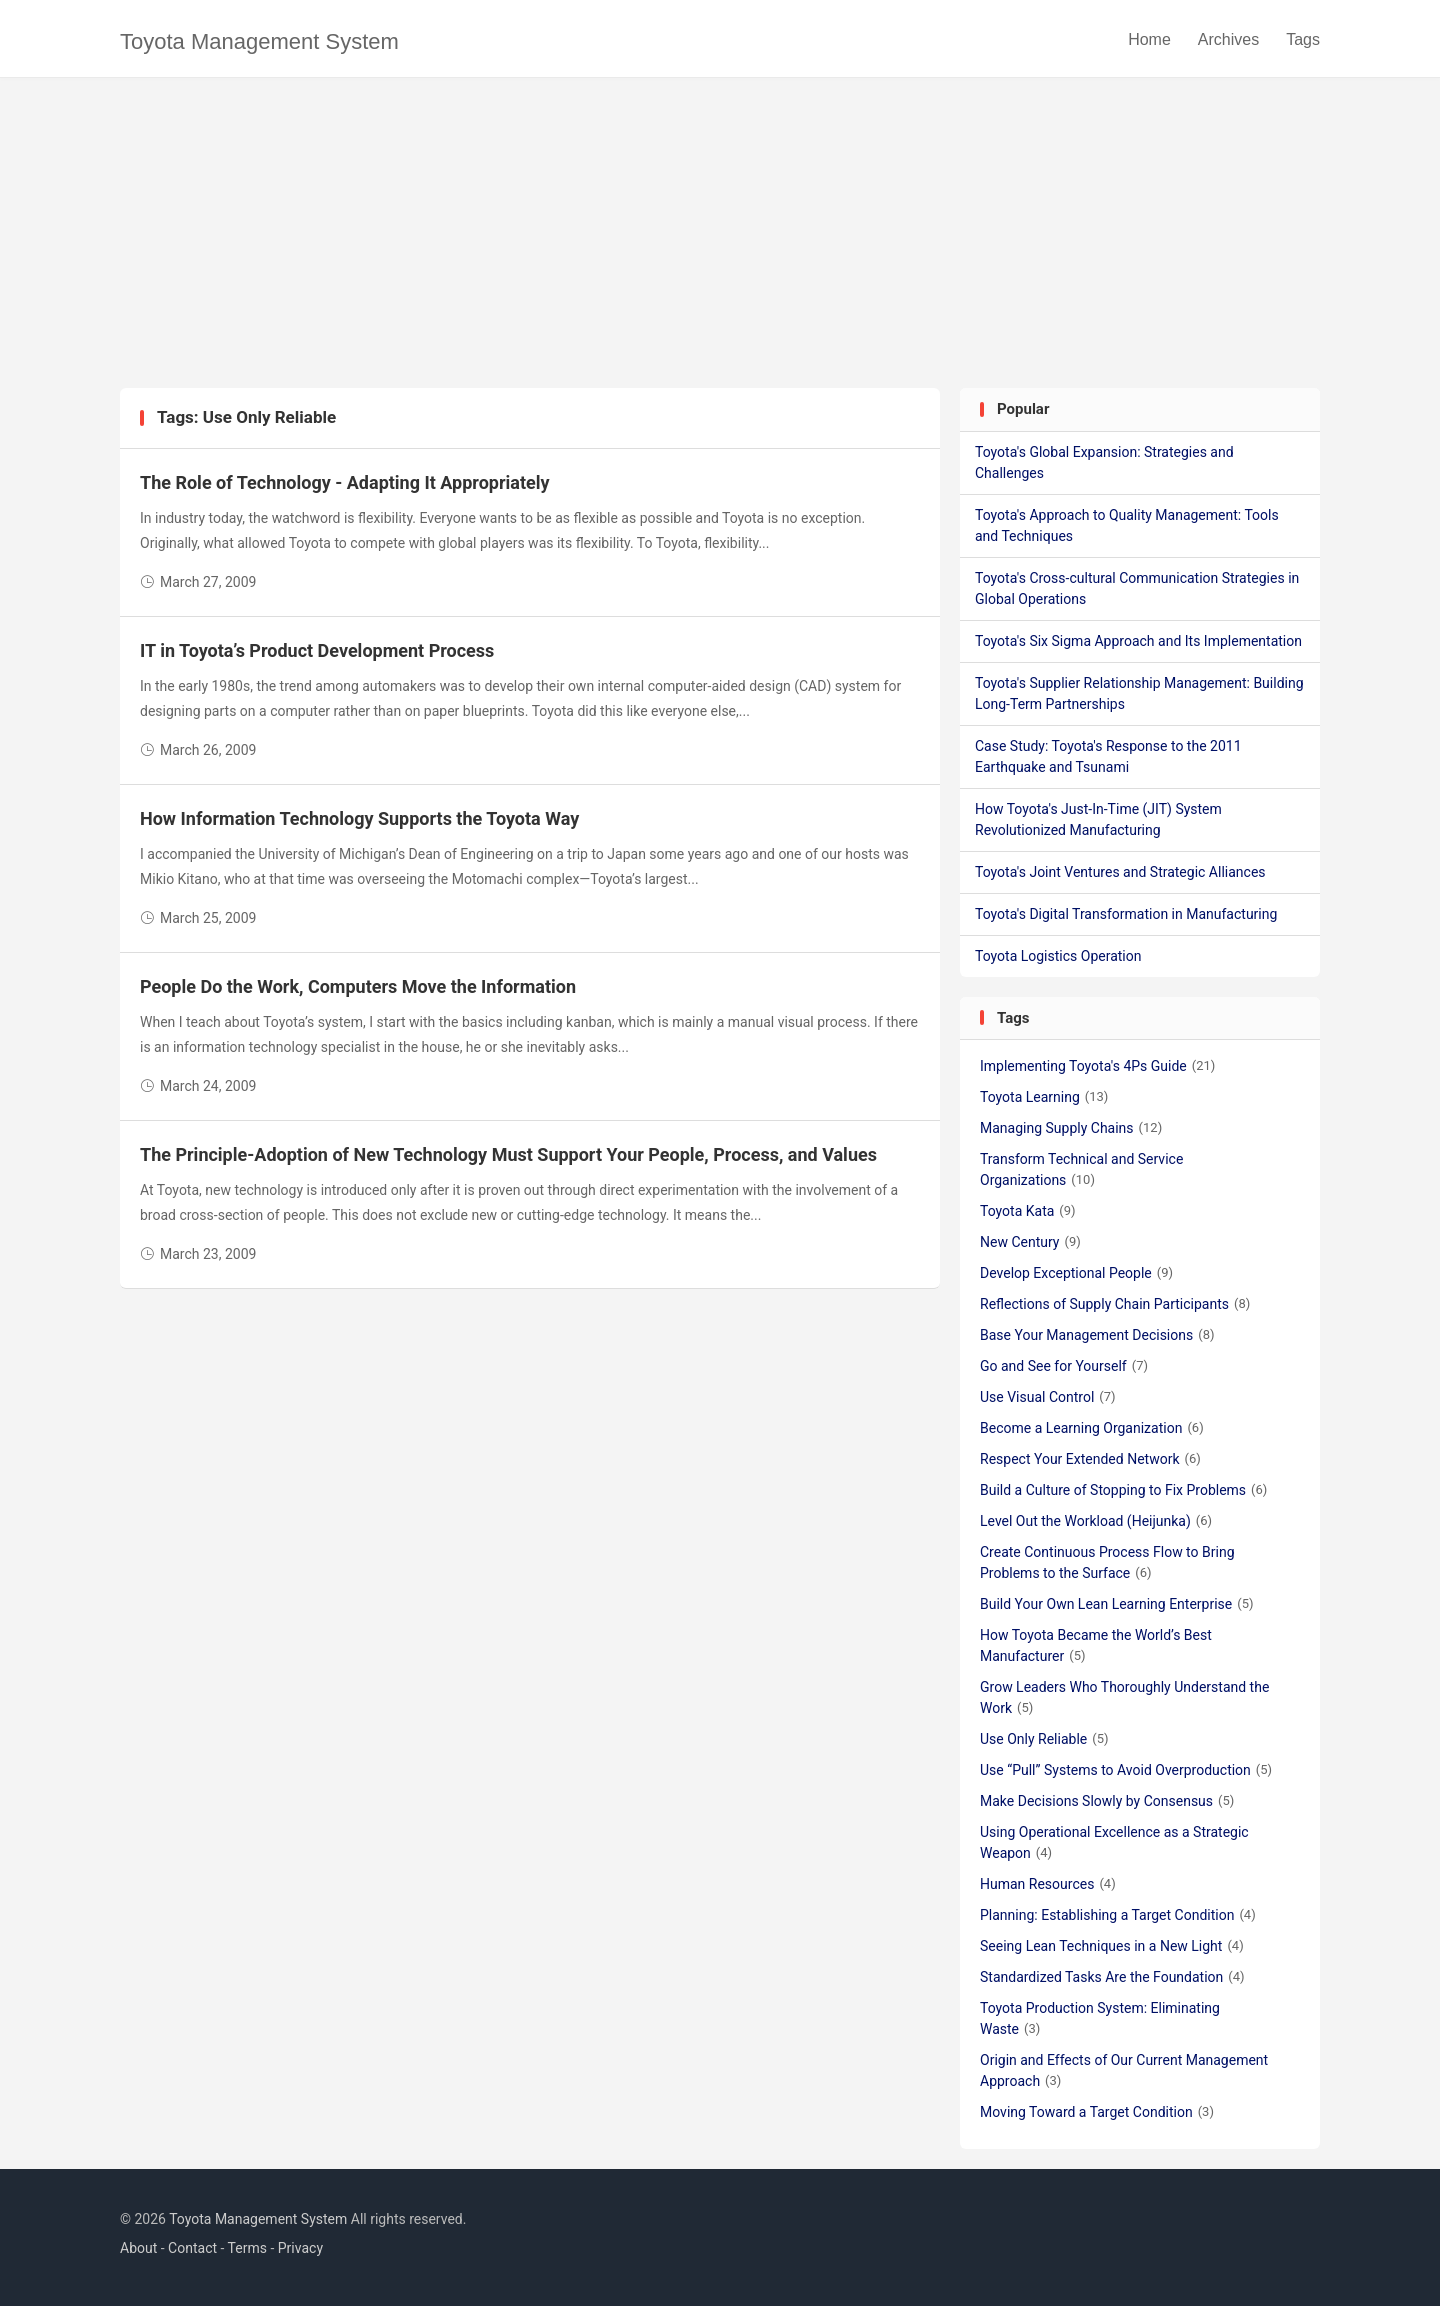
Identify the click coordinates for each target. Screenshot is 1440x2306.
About (138, 2248)
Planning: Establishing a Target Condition (1118, 1915)
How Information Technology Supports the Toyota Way (359, 818)
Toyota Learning (1044, 1097)
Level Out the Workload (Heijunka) (1096, 1521)
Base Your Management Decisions (1097, 1335)
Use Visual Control (1048, 1397)
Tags (1303, 39)
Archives (1228, 39)
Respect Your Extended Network (1090, 1459)
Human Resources (1048, 1884)
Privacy (300, 2248)
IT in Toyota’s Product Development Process (317, 650)
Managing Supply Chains (1071, 1128)
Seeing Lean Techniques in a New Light (1112, 1946)
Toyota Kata (1028, 1211)
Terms (247, 2248)
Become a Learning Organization (1092, 1428)
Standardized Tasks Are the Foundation (1112, 1977)
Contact (192, 2248)
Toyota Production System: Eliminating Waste (1100, 2018)
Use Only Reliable (1044, 1739)
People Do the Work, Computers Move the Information (358, 986)
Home (1149, 39)
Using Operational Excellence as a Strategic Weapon (1114, 1842)
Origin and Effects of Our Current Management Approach (1124, 2070)
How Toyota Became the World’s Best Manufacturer (1096, 1645)
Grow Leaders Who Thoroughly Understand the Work (1124, 1697)
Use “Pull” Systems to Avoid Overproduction (1126, 1770)
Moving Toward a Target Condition (1097, 2112)
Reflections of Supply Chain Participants (1115, 1304)
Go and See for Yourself (1064, 1366)
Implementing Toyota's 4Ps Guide (1097, 1066)
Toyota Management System (259, 41)
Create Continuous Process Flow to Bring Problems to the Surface (1107, 1562)
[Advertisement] (720, 238)
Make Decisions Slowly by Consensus (1107, 1801)
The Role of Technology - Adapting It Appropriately (345, 482)
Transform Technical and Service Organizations (1081, 1169)
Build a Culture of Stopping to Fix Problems (1123, 1490)
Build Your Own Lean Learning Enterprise (1117, 1604)
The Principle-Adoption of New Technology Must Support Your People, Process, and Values (508, 1154)
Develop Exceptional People (1076, 1273)
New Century (1030, 1242)
